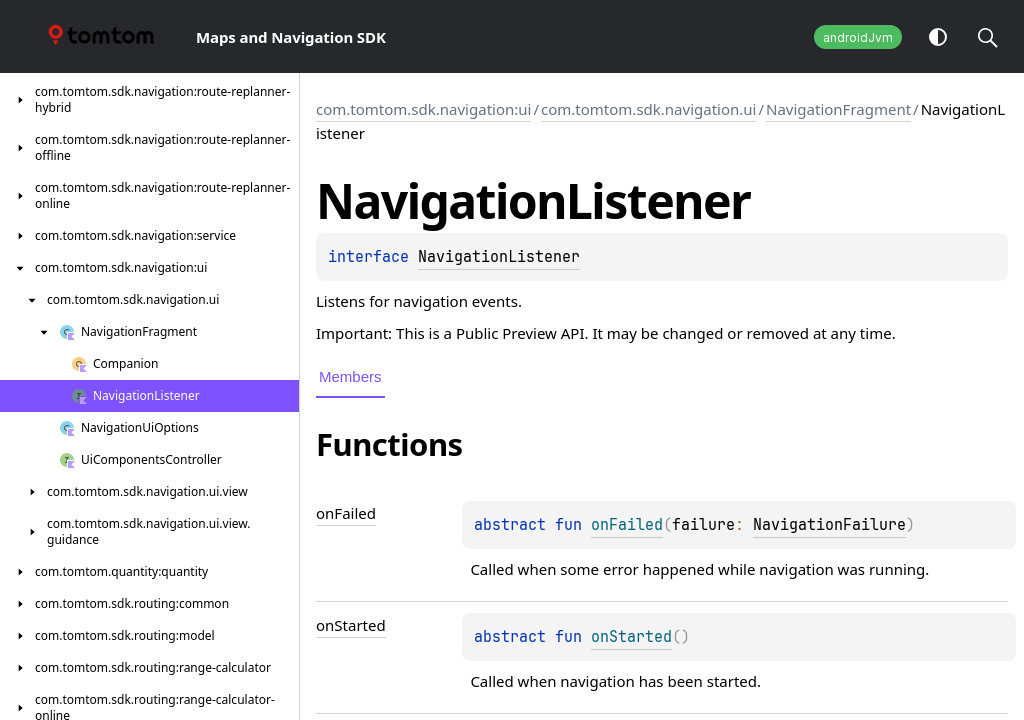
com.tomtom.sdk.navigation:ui (423, 109)
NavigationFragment (838, 109)
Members (350, 376)
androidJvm (858, 37)
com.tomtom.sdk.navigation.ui (648, 109)
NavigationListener (499, 257)
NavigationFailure (829, 525)
